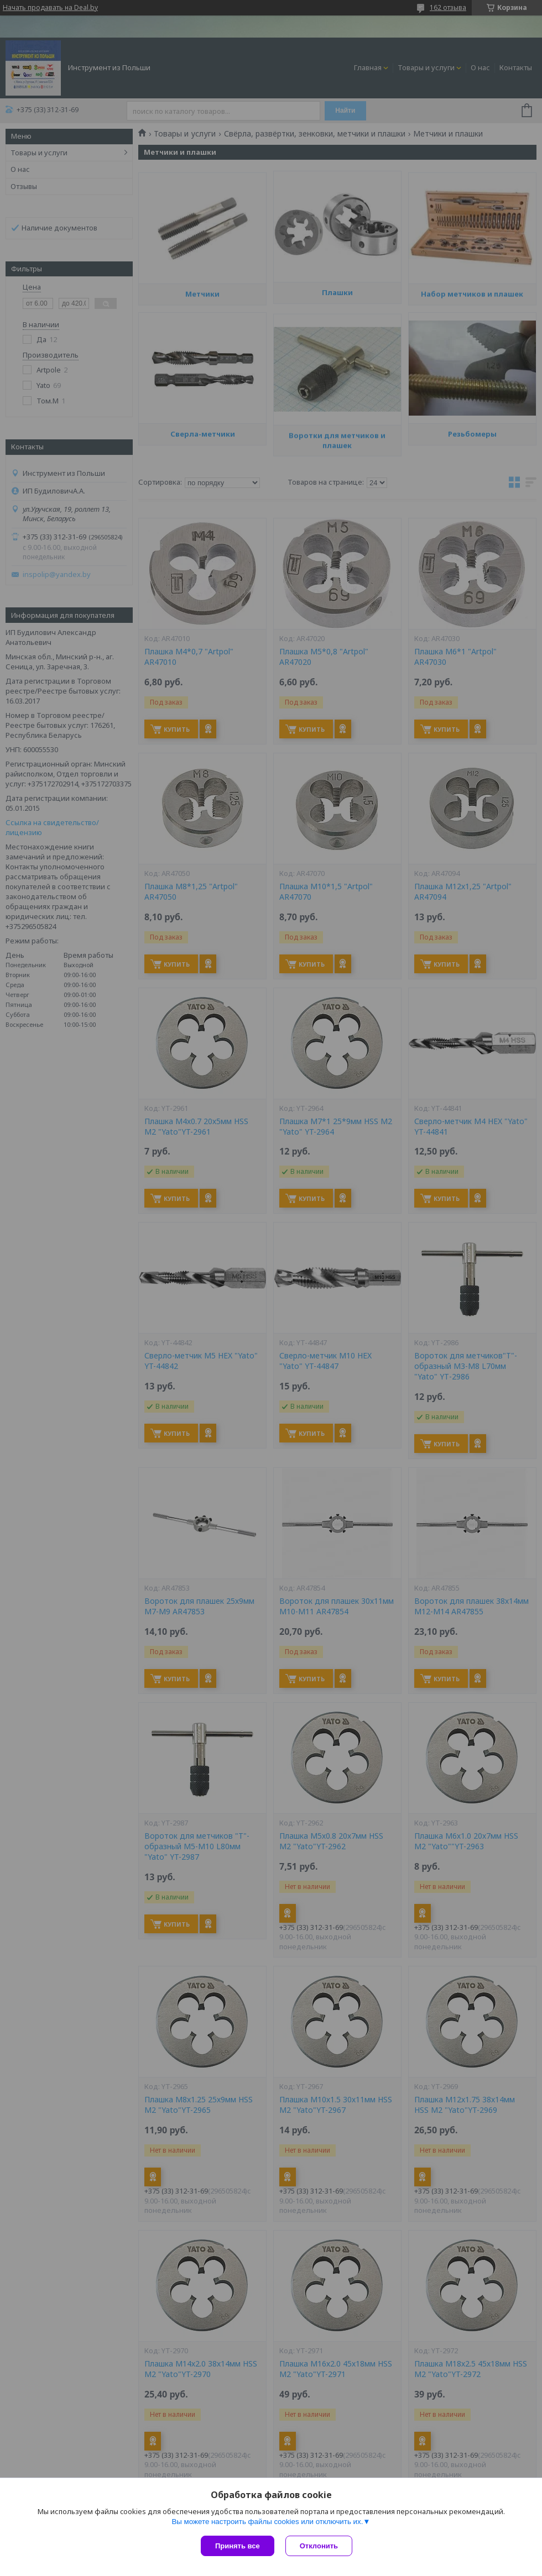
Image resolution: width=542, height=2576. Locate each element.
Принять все (237, 2546)
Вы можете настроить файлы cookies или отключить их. (267, 2521)
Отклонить (319, 2546)
